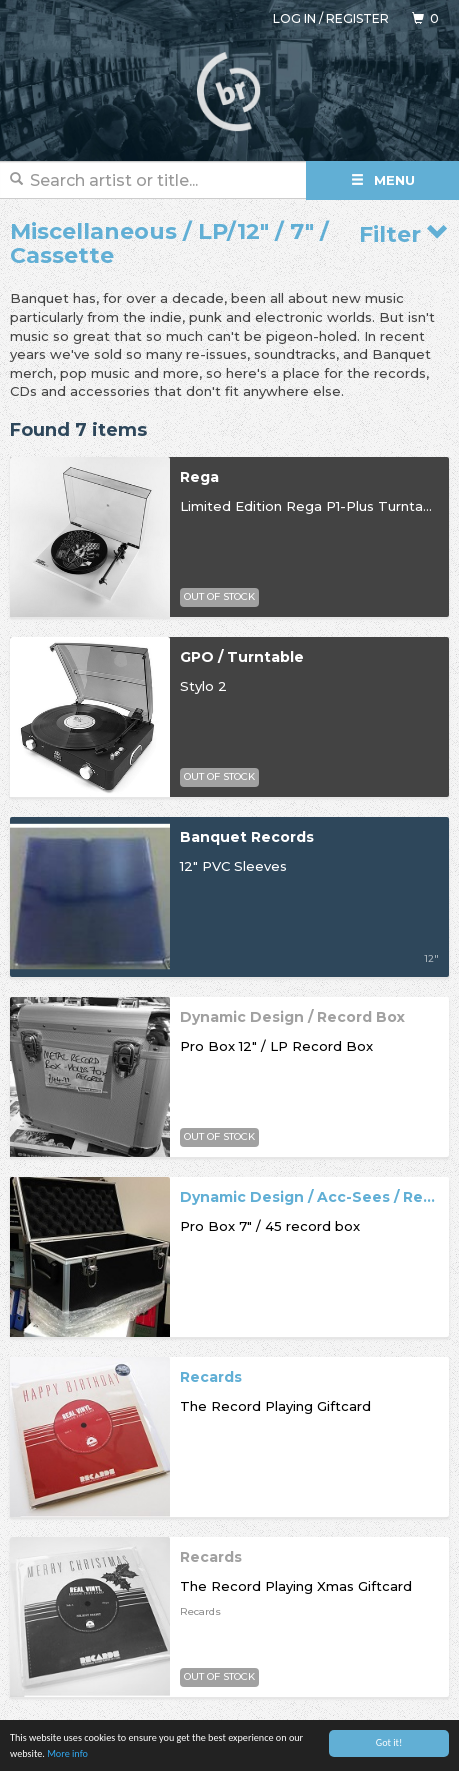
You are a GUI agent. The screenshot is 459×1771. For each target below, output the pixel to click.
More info (67, 1756)
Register (357, 18)
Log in (294, 18)
